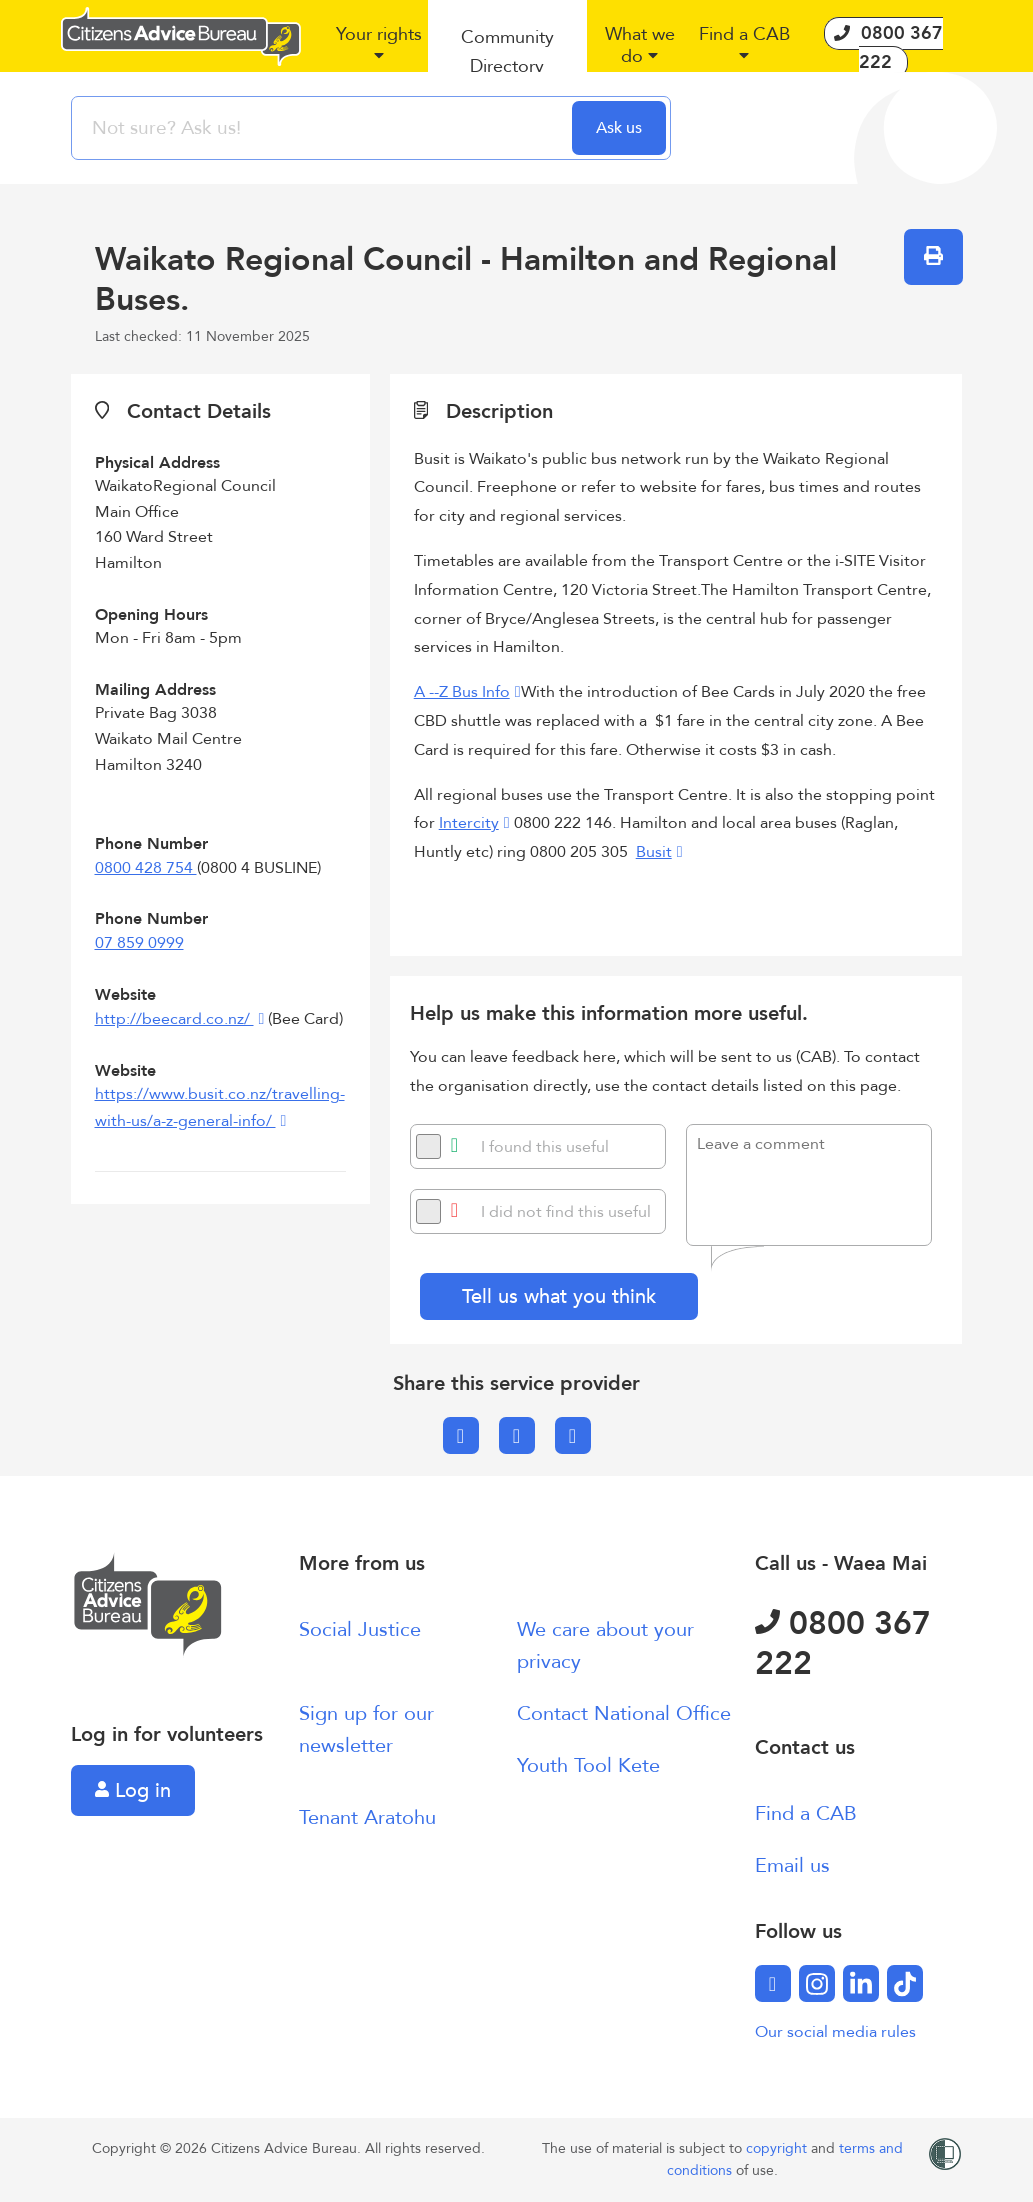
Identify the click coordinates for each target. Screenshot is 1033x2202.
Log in (133, 1790)
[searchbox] (324, 128)
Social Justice (360, 1629)
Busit (654, 852)
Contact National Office (624, 1713)
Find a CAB (806, 1813)
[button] (379, 53)
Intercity (469, 823)
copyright (778, 2148)
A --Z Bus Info (462, 692)
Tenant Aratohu (367, 1817)
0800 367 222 (843, 1644)
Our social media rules (835, 2032)
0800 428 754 (146, 868)
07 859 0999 (139, 943)
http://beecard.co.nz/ (174, 1019)
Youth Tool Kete (588, 1765)
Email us (792, 1865)
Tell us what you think (559, 1296)
